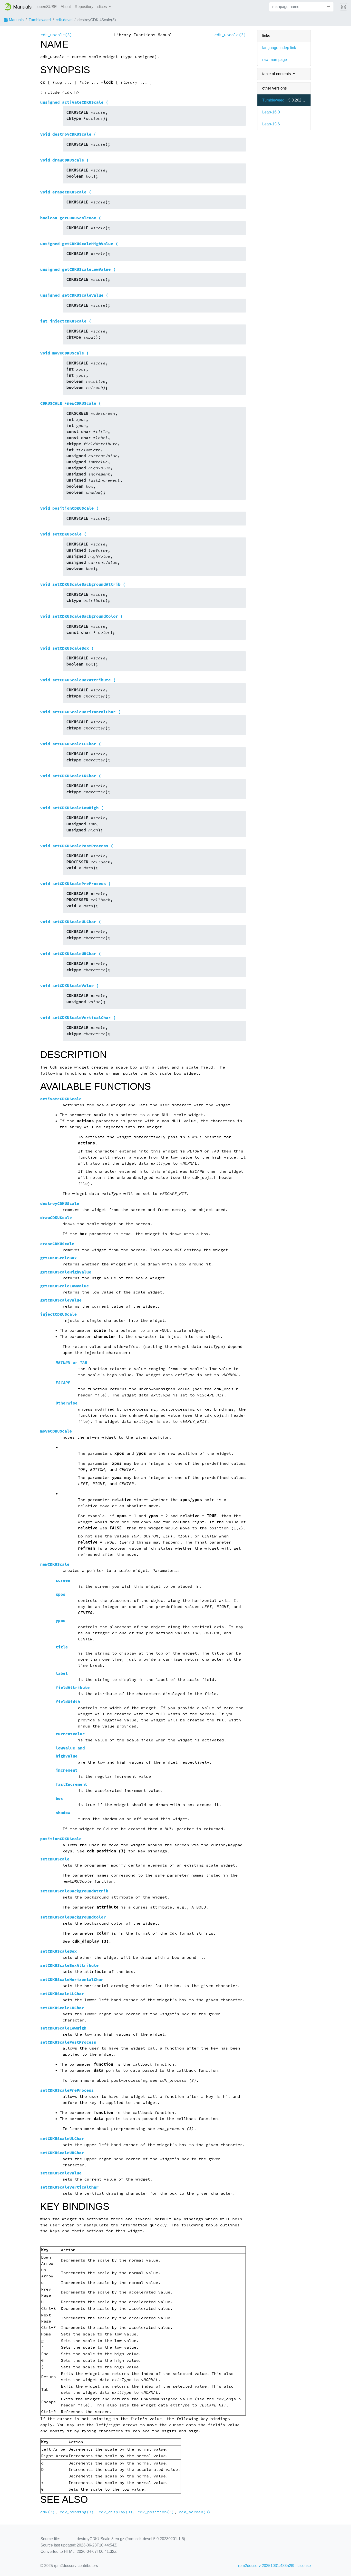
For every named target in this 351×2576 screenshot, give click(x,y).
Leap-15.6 (271, 124)
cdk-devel (64, 20)
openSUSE (47, 7)
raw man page (274, 60)
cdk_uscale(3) (56, 34)
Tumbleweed (40, 20)
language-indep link (279, 48)
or (71, 1362)
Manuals (14, 20)
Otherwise (67, 1403)
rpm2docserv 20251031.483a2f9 (266, 2566)
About (66, 7)
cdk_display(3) (115, 2512)
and (70, 1748)
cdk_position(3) (155, 2512)
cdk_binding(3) (77, 2512)
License (304, 2566)
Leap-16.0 (271, 112)
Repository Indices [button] (91, 7)
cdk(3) (47, 2512)
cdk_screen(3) (195, 2512)
